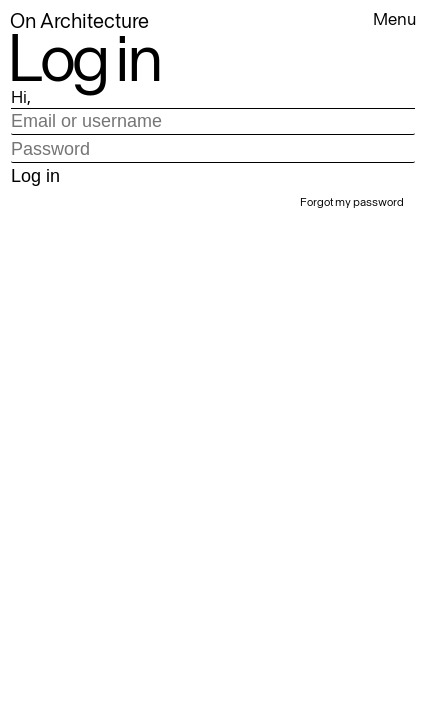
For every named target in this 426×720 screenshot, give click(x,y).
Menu (394, 19)
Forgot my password (352, 202)
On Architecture (79, 21)
